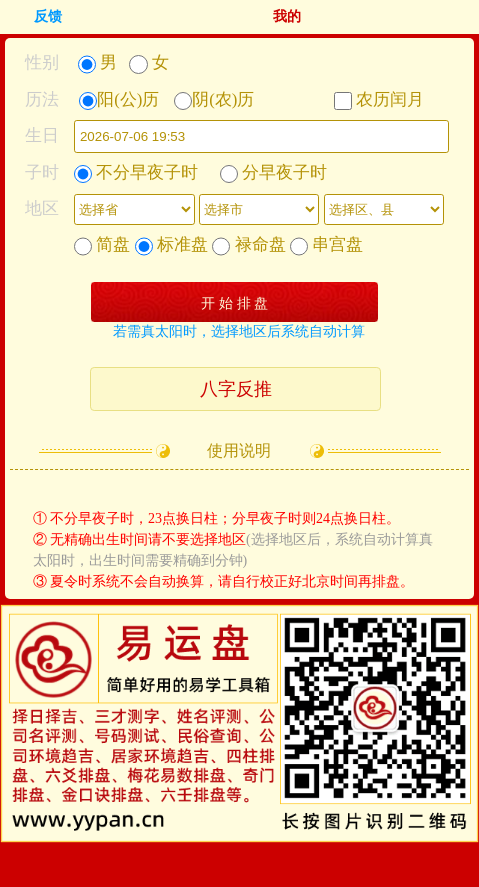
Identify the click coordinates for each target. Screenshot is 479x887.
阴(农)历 (214, 99)
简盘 (102, 244)
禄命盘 (248, 244)
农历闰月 (379, 99)
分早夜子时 (273, 172)
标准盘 (171, 244)
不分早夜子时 (136, 172)
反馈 (48, 16)
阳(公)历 (119, 99)
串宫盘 (326, 244)
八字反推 (236, 389)
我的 (287, 16)
